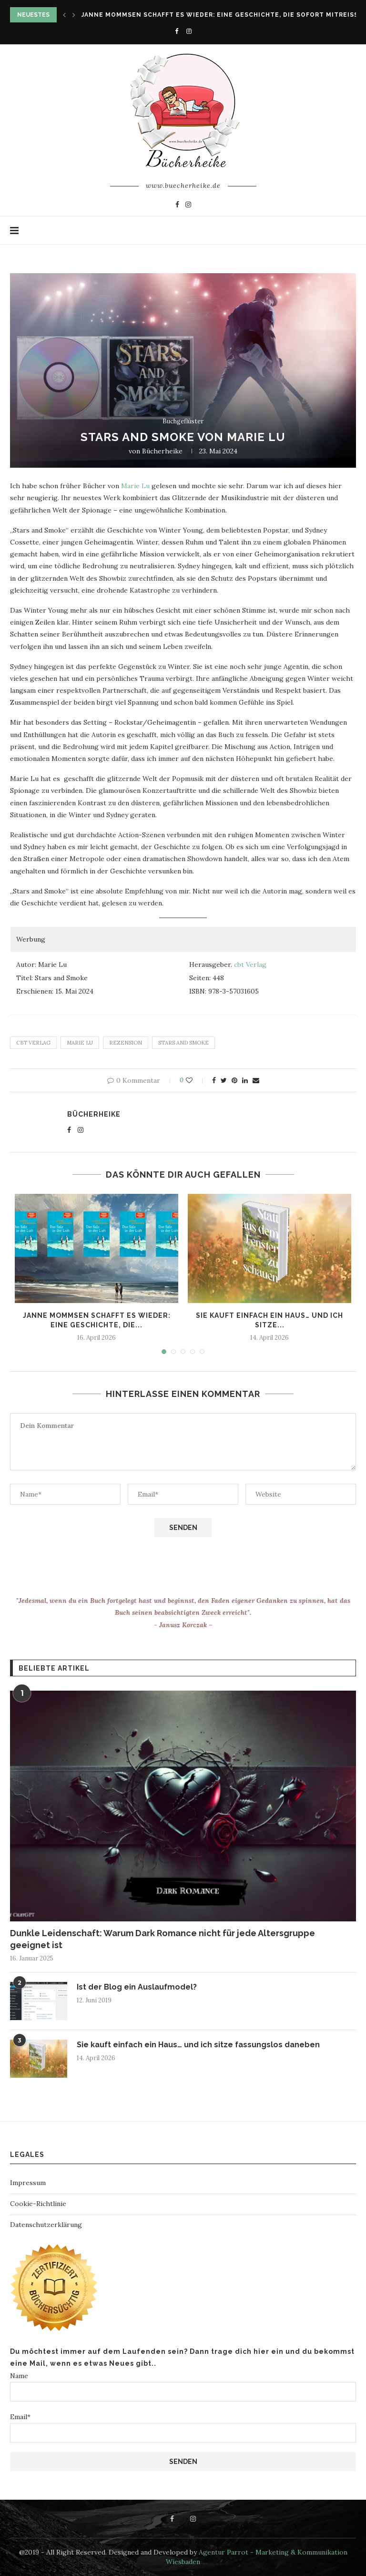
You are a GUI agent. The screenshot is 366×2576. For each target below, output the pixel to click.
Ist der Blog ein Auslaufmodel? (137, 1986)
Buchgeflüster (183, 421)
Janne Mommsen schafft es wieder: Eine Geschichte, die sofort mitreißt (222, 14)
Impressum (28, 2182)
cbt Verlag (250, 964)
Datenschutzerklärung (46, 2224)
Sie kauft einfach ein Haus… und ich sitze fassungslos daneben (198, 2044)
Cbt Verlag (33, 1042)
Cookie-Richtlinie (38, 2203)
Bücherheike (162, 451)
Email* (183, 2427)
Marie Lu (135, 486)
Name (183, 2386)
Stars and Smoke (183, 1042)
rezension (125, 1042)
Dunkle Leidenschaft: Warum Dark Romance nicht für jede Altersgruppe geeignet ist (162, 1939)
